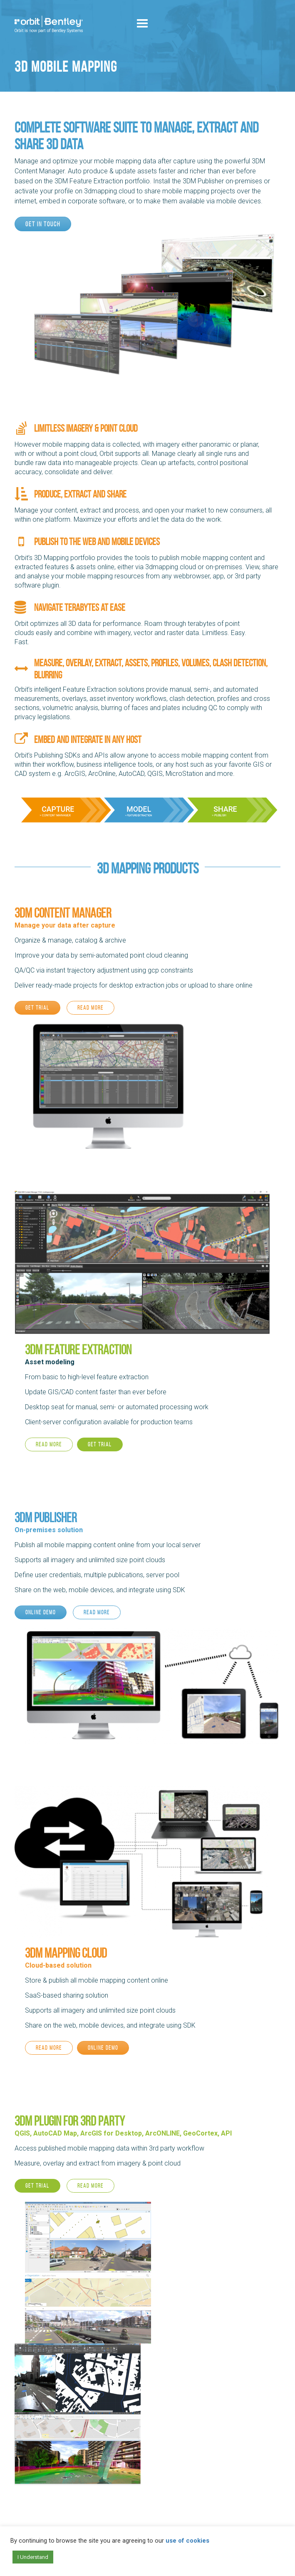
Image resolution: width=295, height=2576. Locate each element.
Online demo (40, 1612)
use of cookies (187, 2540)
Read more (90, 1008)
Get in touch (42, 224)
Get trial (37, 1008)
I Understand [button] (32, 2557)
